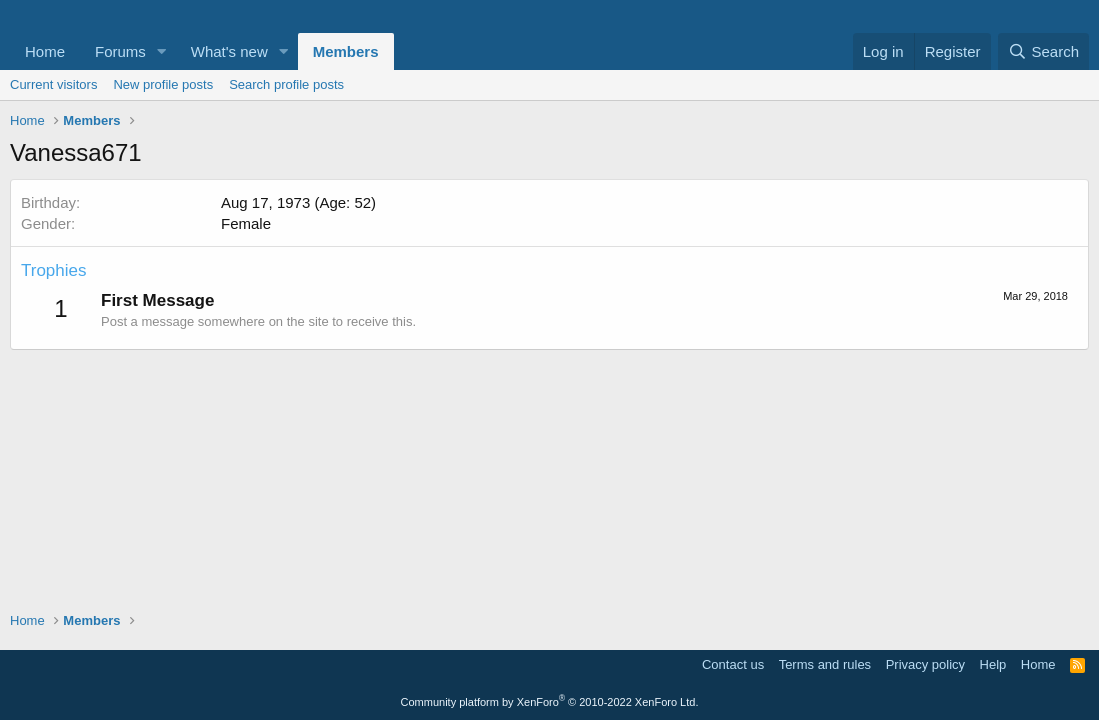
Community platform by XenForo (550, 702)
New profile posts (163, 84)
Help (993, 664)
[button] (162, 51)
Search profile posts (286, 84)
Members (346, 51)
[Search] (1043, 51)
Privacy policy (925, 664)
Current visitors (53, 84)
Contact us (733, 664)
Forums (120, 51)
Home (45, 51)
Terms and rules (825, 664)
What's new (229, 51)
